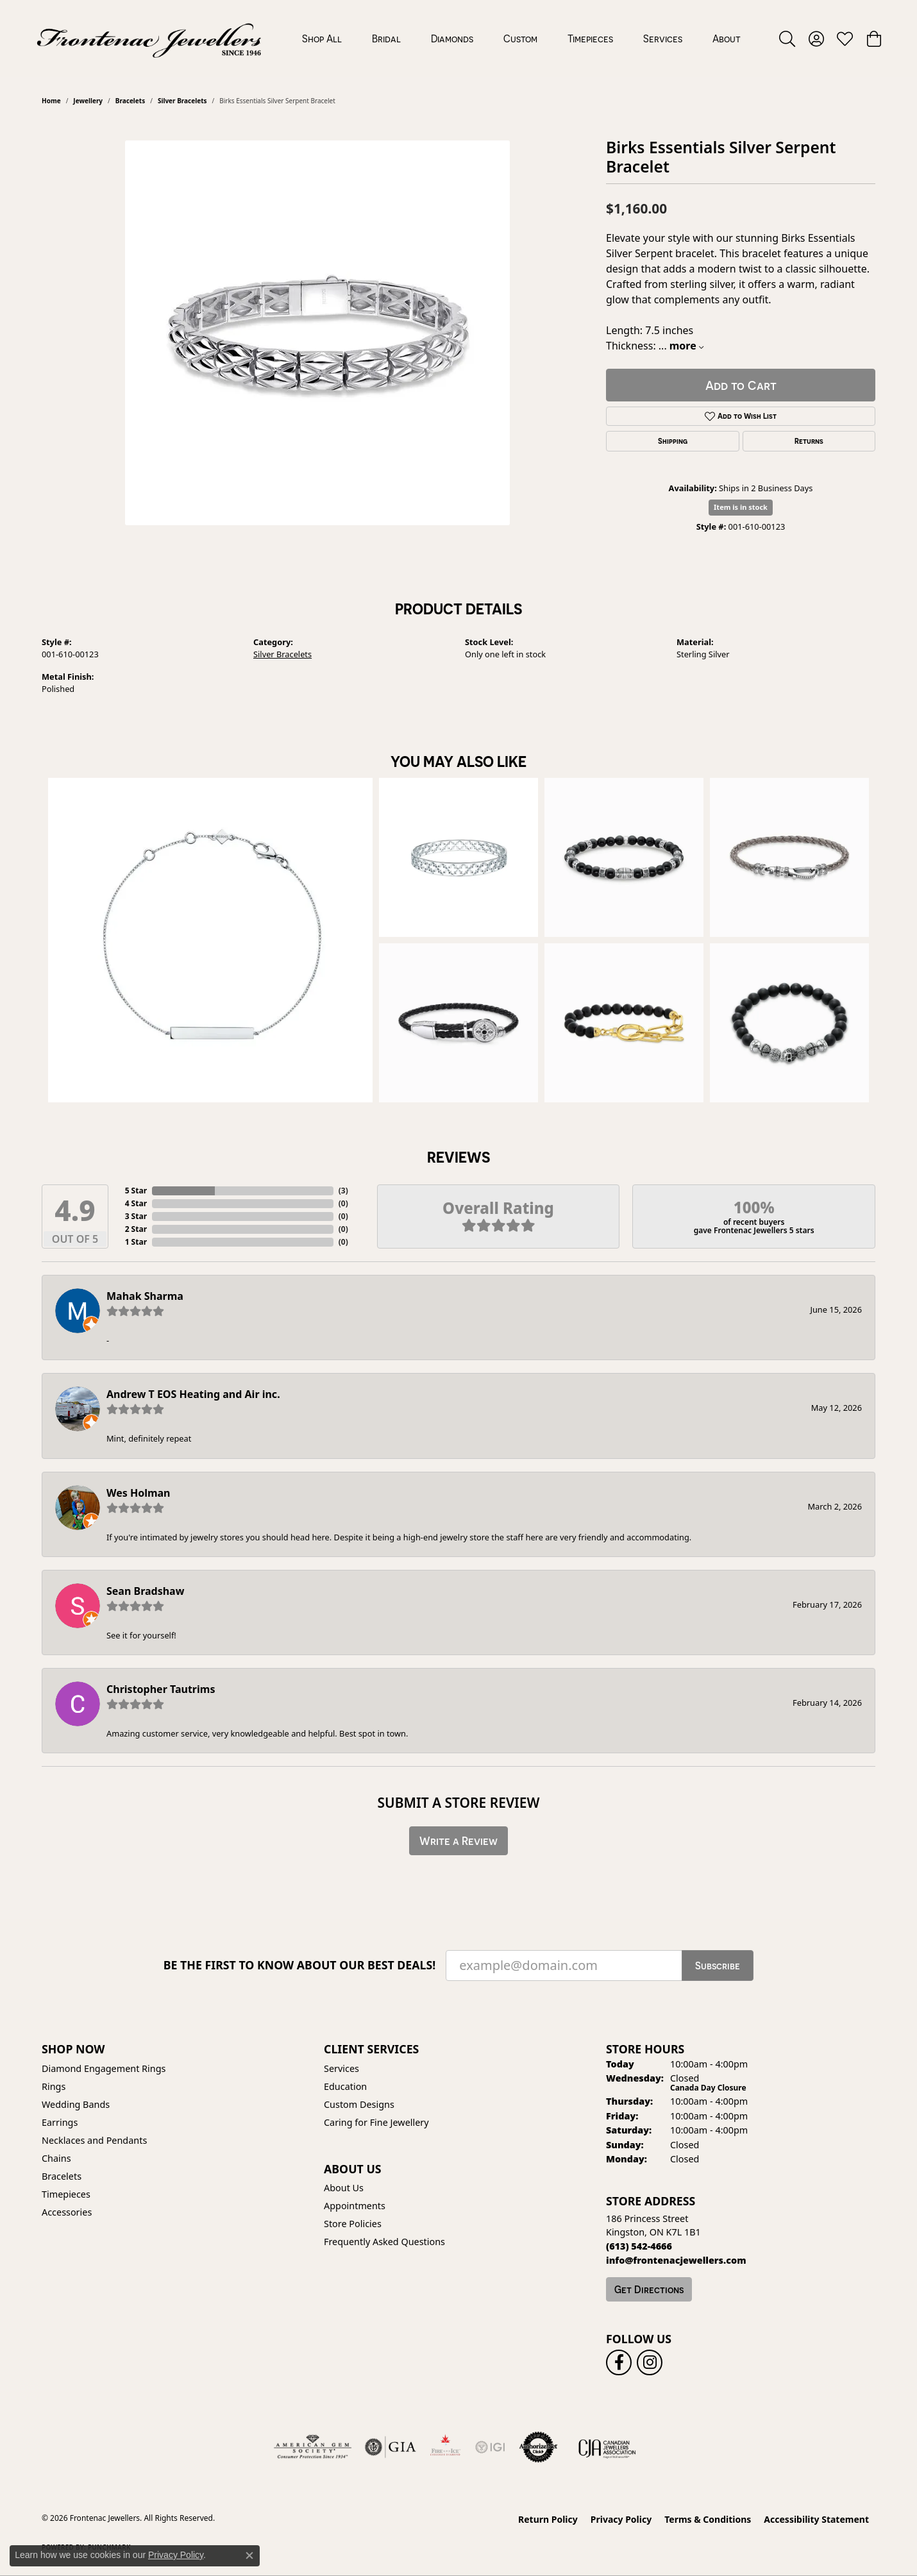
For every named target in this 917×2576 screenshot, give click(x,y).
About (726, 38)
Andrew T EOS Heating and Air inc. (193, 1394)
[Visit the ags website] (312, 2447)
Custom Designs (359, 2104)
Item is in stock (741, 507)
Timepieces (590, 38)
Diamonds (452, 38)
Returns (809, 441)
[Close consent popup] (249, 2555)
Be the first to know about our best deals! (300, 1965)
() (343, 1190)
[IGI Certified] (490, 2447)
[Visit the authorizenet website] (539, 2447)
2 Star (136, 1229)
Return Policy (548, 2519)
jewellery (88, 100)
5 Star (136, 1190)
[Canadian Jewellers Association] (607, 2447)
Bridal (386, 38)
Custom (520, 38)
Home (51, 100)
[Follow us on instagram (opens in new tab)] (649, 2362)
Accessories (67, 2212)
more (686, 346)
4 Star (136, 1203)
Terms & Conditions (707, 2519)
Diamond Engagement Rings (103, 2068)
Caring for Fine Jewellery (376, 2122)
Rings (53, 2086)
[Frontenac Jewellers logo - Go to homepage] (149, 38)
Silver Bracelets (182, 100)
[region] (317, 332)
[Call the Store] (639, 2246)
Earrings (60, 2122)
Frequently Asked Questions (384, 2241)
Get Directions (649, 2289)
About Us (344, 2188)
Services (662, 38)
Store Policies (353, 2224)
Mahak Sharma (144, 1296)
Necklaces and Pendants (94, 2140)
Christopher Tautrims (160, 1689)
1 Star (136, 1241)
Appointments (354, 2206)
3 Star (136, 1216)
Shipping (672, 441)
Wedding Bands (76, 2104)
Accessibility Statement (816, 2519)
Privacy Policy (621, 2519)
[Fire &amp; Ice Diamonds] (445, 2447)
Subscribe (717, 1965)
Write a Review (458, 1841)
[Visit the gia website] (390, 2447)
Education (345, 2086)
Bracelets (130, 100)
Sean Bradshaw (145, 1591)
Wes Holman (138, 1493)
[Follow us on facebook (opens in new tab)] (619, 2362)
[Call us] (676, 2260)
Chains (56, 2158)
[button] (787, 38)
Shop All (322, 38)
